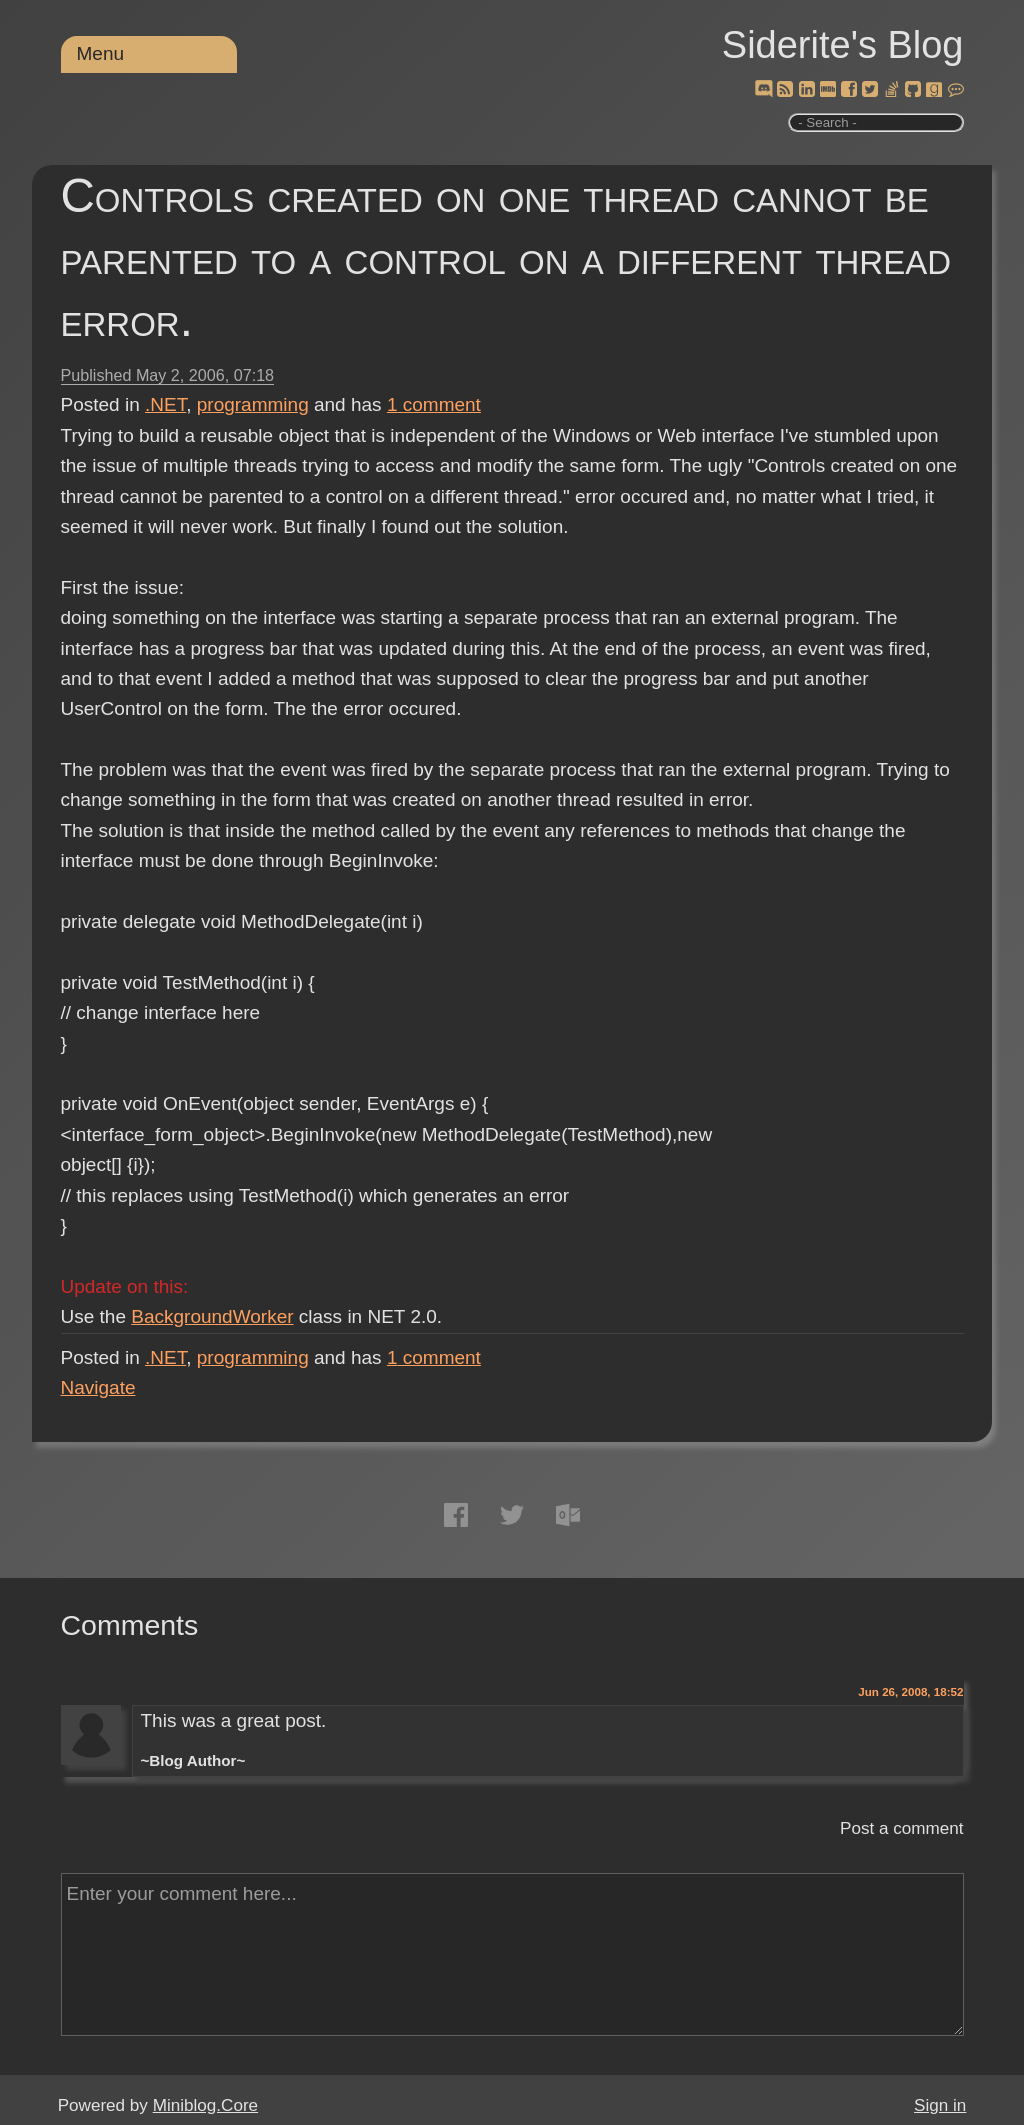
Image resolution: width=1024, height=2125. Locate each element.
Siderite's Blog (843, 45)
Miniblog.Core (205, 2105)
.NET (165, 404)
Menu (101, 53)
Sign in (940, 2105)
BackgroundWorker (212, 1316)
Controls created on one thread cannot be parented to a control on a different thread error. (506, 257)
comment (434, 404)
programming (253, 404)
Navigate (98, 1387)
